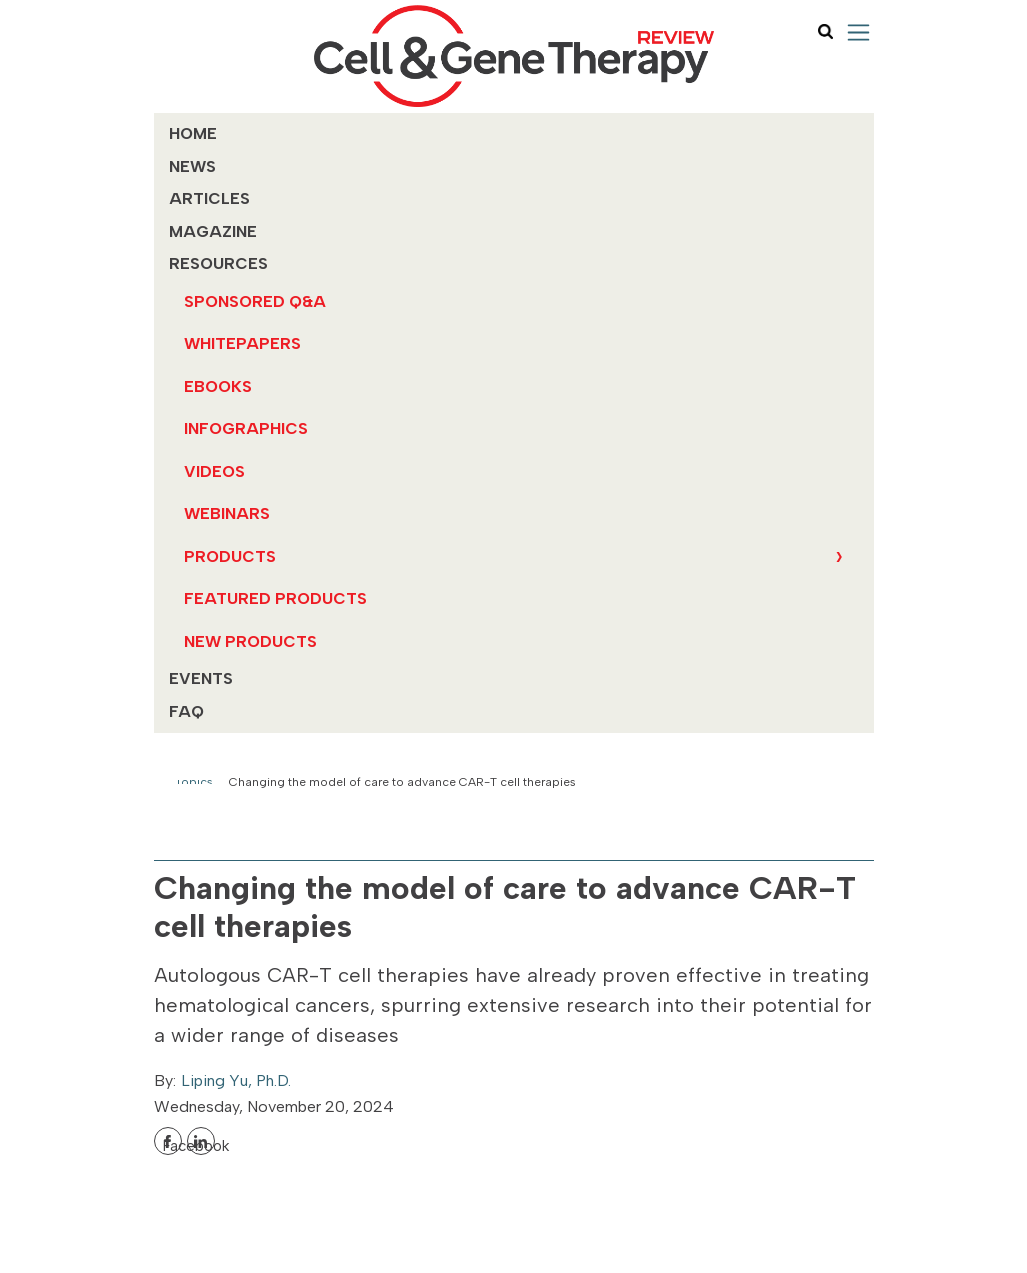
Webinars (227, 513)
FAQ (186, 711)
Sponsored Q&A (255, 301)
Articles (209, 198)
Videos (214, 471)
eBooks (218, 386)
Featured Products (275, 598)
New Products (250, 641)
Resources (218, 263)
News (192, 166)
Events (201, 678)
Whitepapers (242, 343)
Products (230, 556)
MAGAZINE (213, 231)
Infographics (246, 428)
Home (193, 133)
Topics (194, 782)
